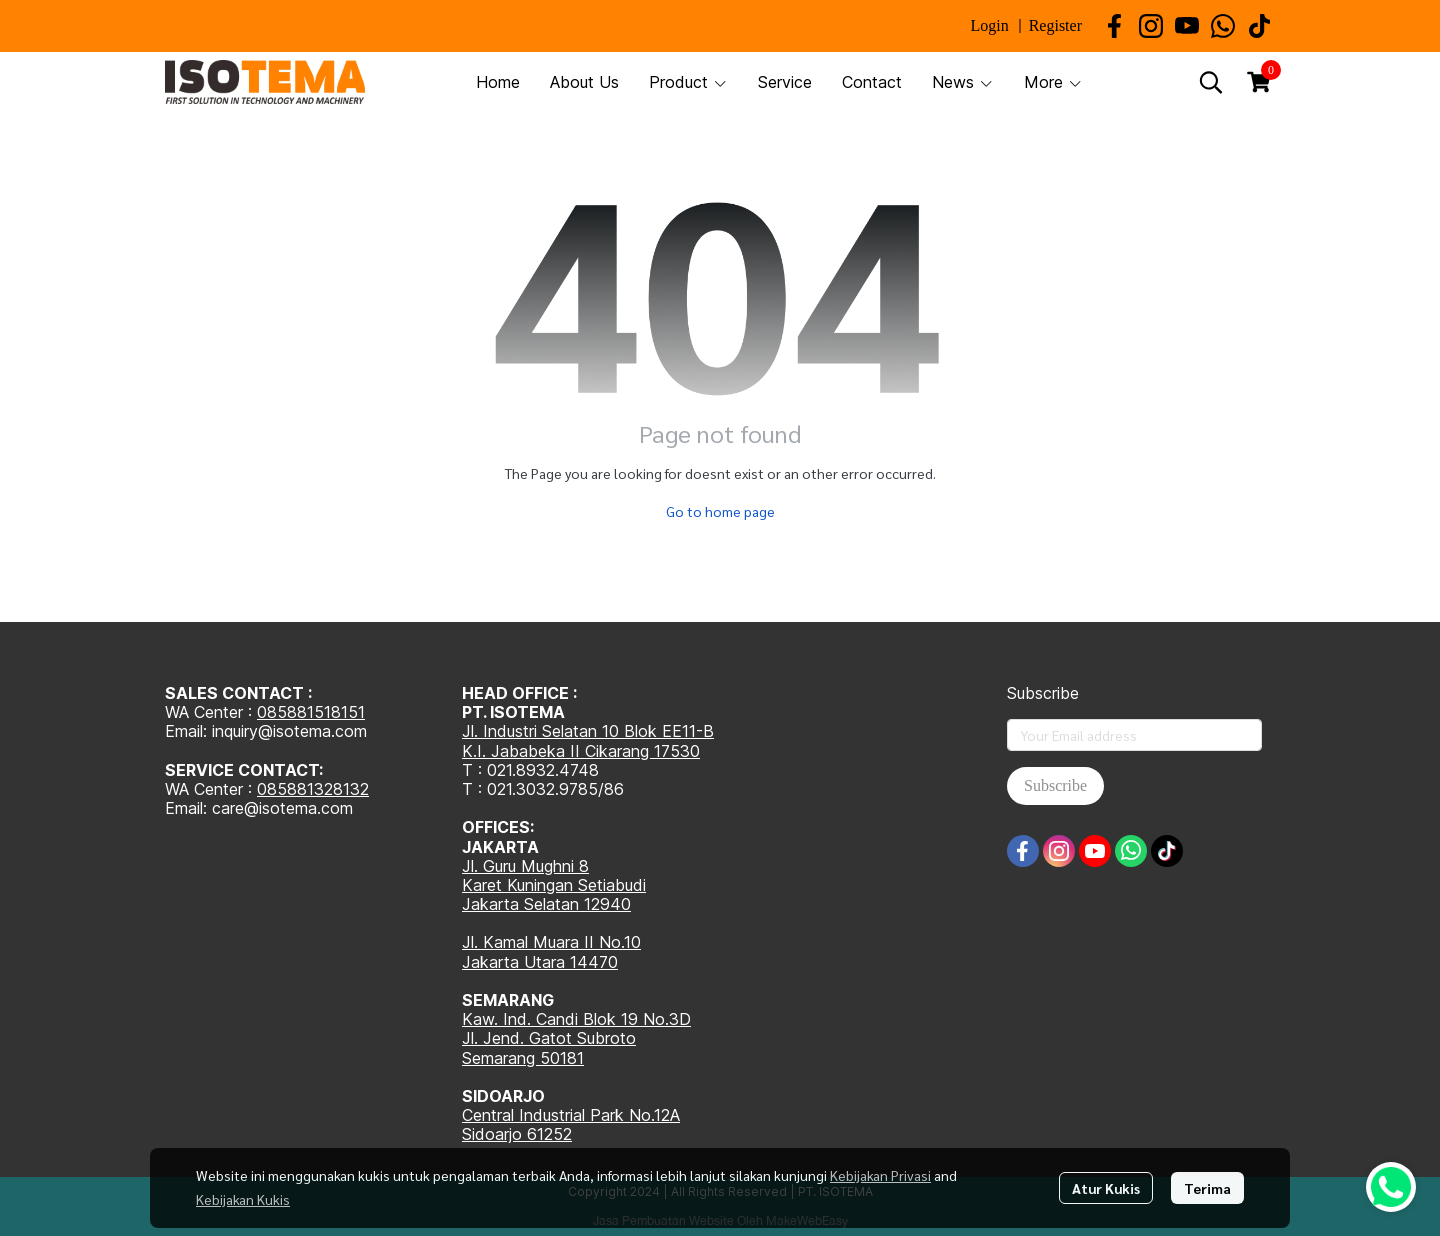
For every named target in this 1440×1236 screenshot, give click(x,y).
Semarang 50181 (523, 1058)
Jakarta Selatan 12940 (546, 904)
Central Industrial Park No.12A (571, 1115)
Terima (1207, 1188)
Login (989, 25)
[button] (1211, 82)
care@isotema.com (282, 808)
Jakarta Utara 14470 (540, 962)
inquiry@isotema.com (289, 731)
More (1053, 82)
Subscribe (1055, 785)
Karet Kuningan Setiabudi (554, 885)
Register (1055, 25)
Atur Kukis (1106, 1188)
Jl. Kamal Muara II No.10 (551, 942)
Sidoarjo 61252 (517, 1134)
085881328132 (313, 789)
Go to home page (720, 511)
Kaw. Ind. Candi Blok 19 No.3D (576, 1019)
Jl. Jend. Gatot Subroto (549, 1038)
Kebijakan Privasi (880, 1175)
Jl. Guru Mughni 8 (525, 866)
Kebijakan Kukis (243, 1199)
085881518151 (311, 712)
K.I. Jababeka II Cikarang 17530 (581, 751)
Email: (188, 808)
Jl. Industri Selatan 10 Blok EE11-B (588, 731)
